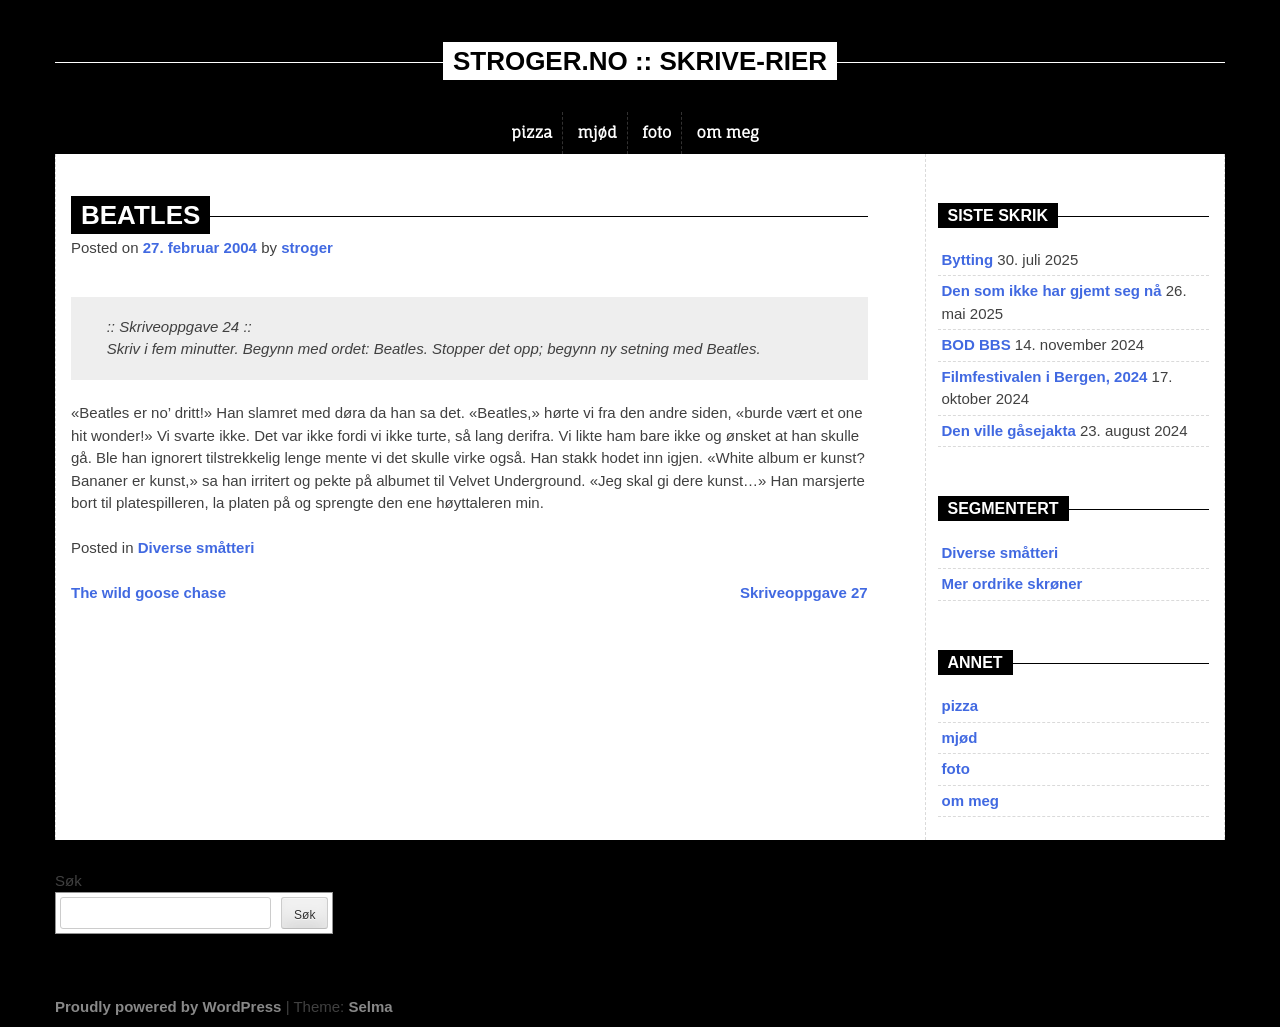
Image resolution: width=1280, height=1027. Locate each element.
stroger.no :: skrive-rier (640, 61)
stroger (307, 247)
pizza (531, 132)
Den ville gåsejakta (1009, 430)
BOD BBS (976, 344)
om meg (728, 132)
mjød (597, 132)
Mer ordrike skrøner (1012, 583)
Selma (370, 1006)
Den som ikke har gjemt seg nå (1052, 290)
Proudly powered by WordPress (168, 1006)
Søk (68, 880)
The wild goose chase (148, 592)
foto (656, 132)
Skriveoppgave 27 (804, 592)
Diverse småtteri (196, 547)
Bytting (968, 259)
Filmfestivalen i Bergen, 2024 (1045, 376)
